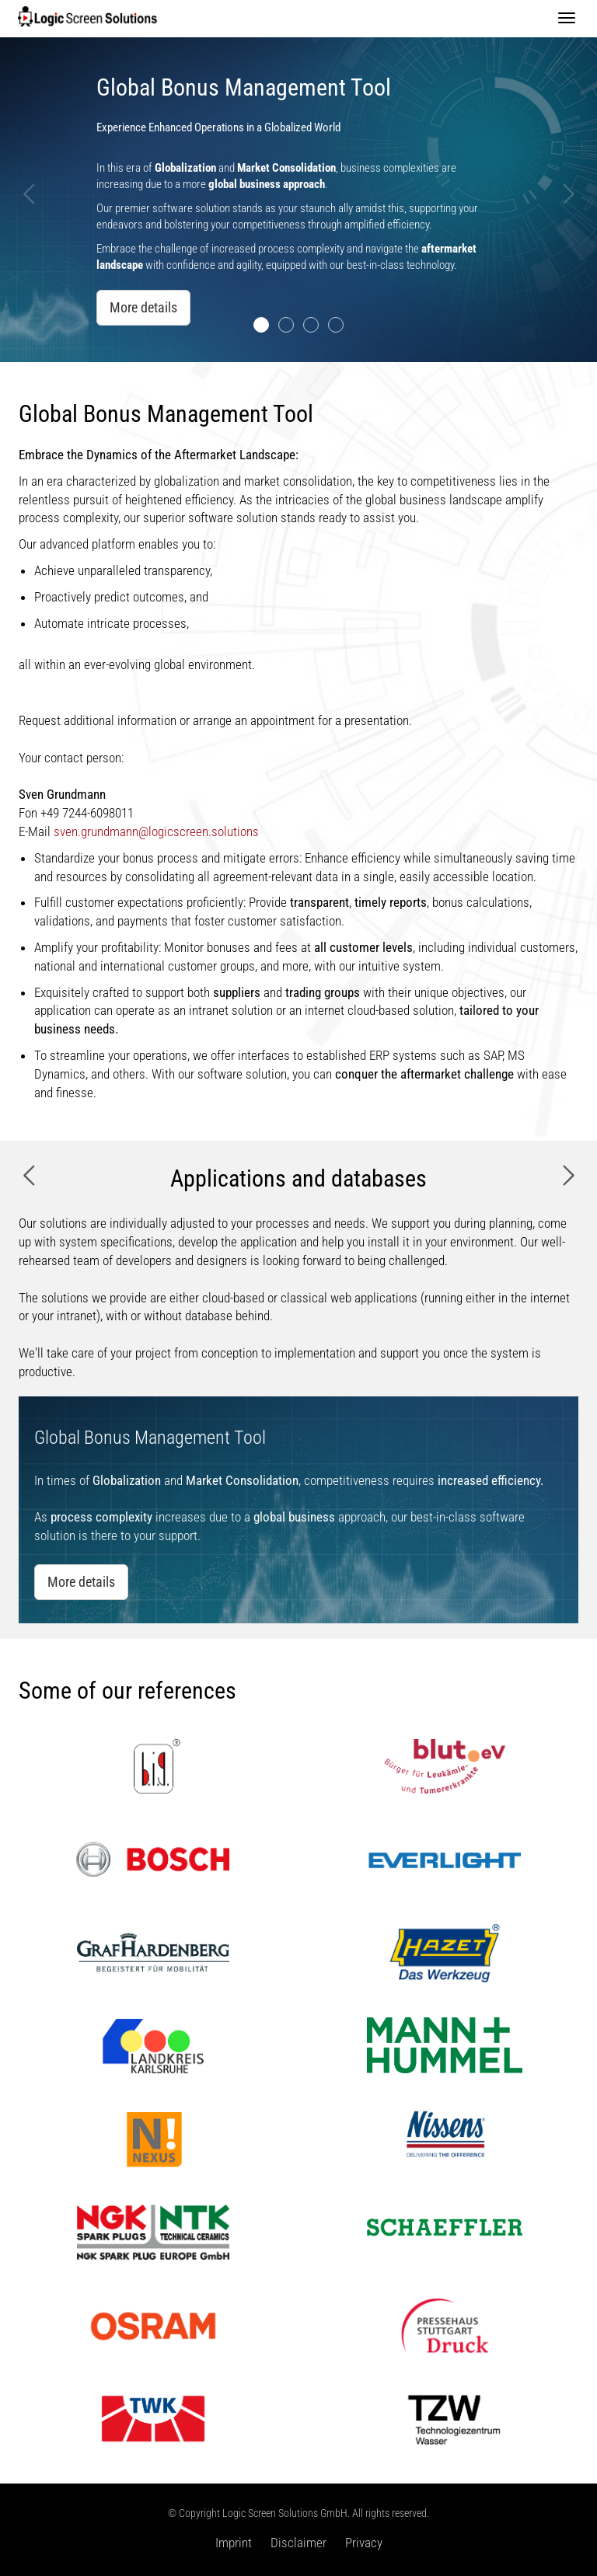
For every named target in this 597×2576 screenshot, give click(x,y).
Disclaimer (298, 2542)
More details (143, 307)
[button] (30, 272)
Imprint (233, 2542)
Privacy (363, 2542)
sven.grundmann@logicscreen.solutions (156, 831)
